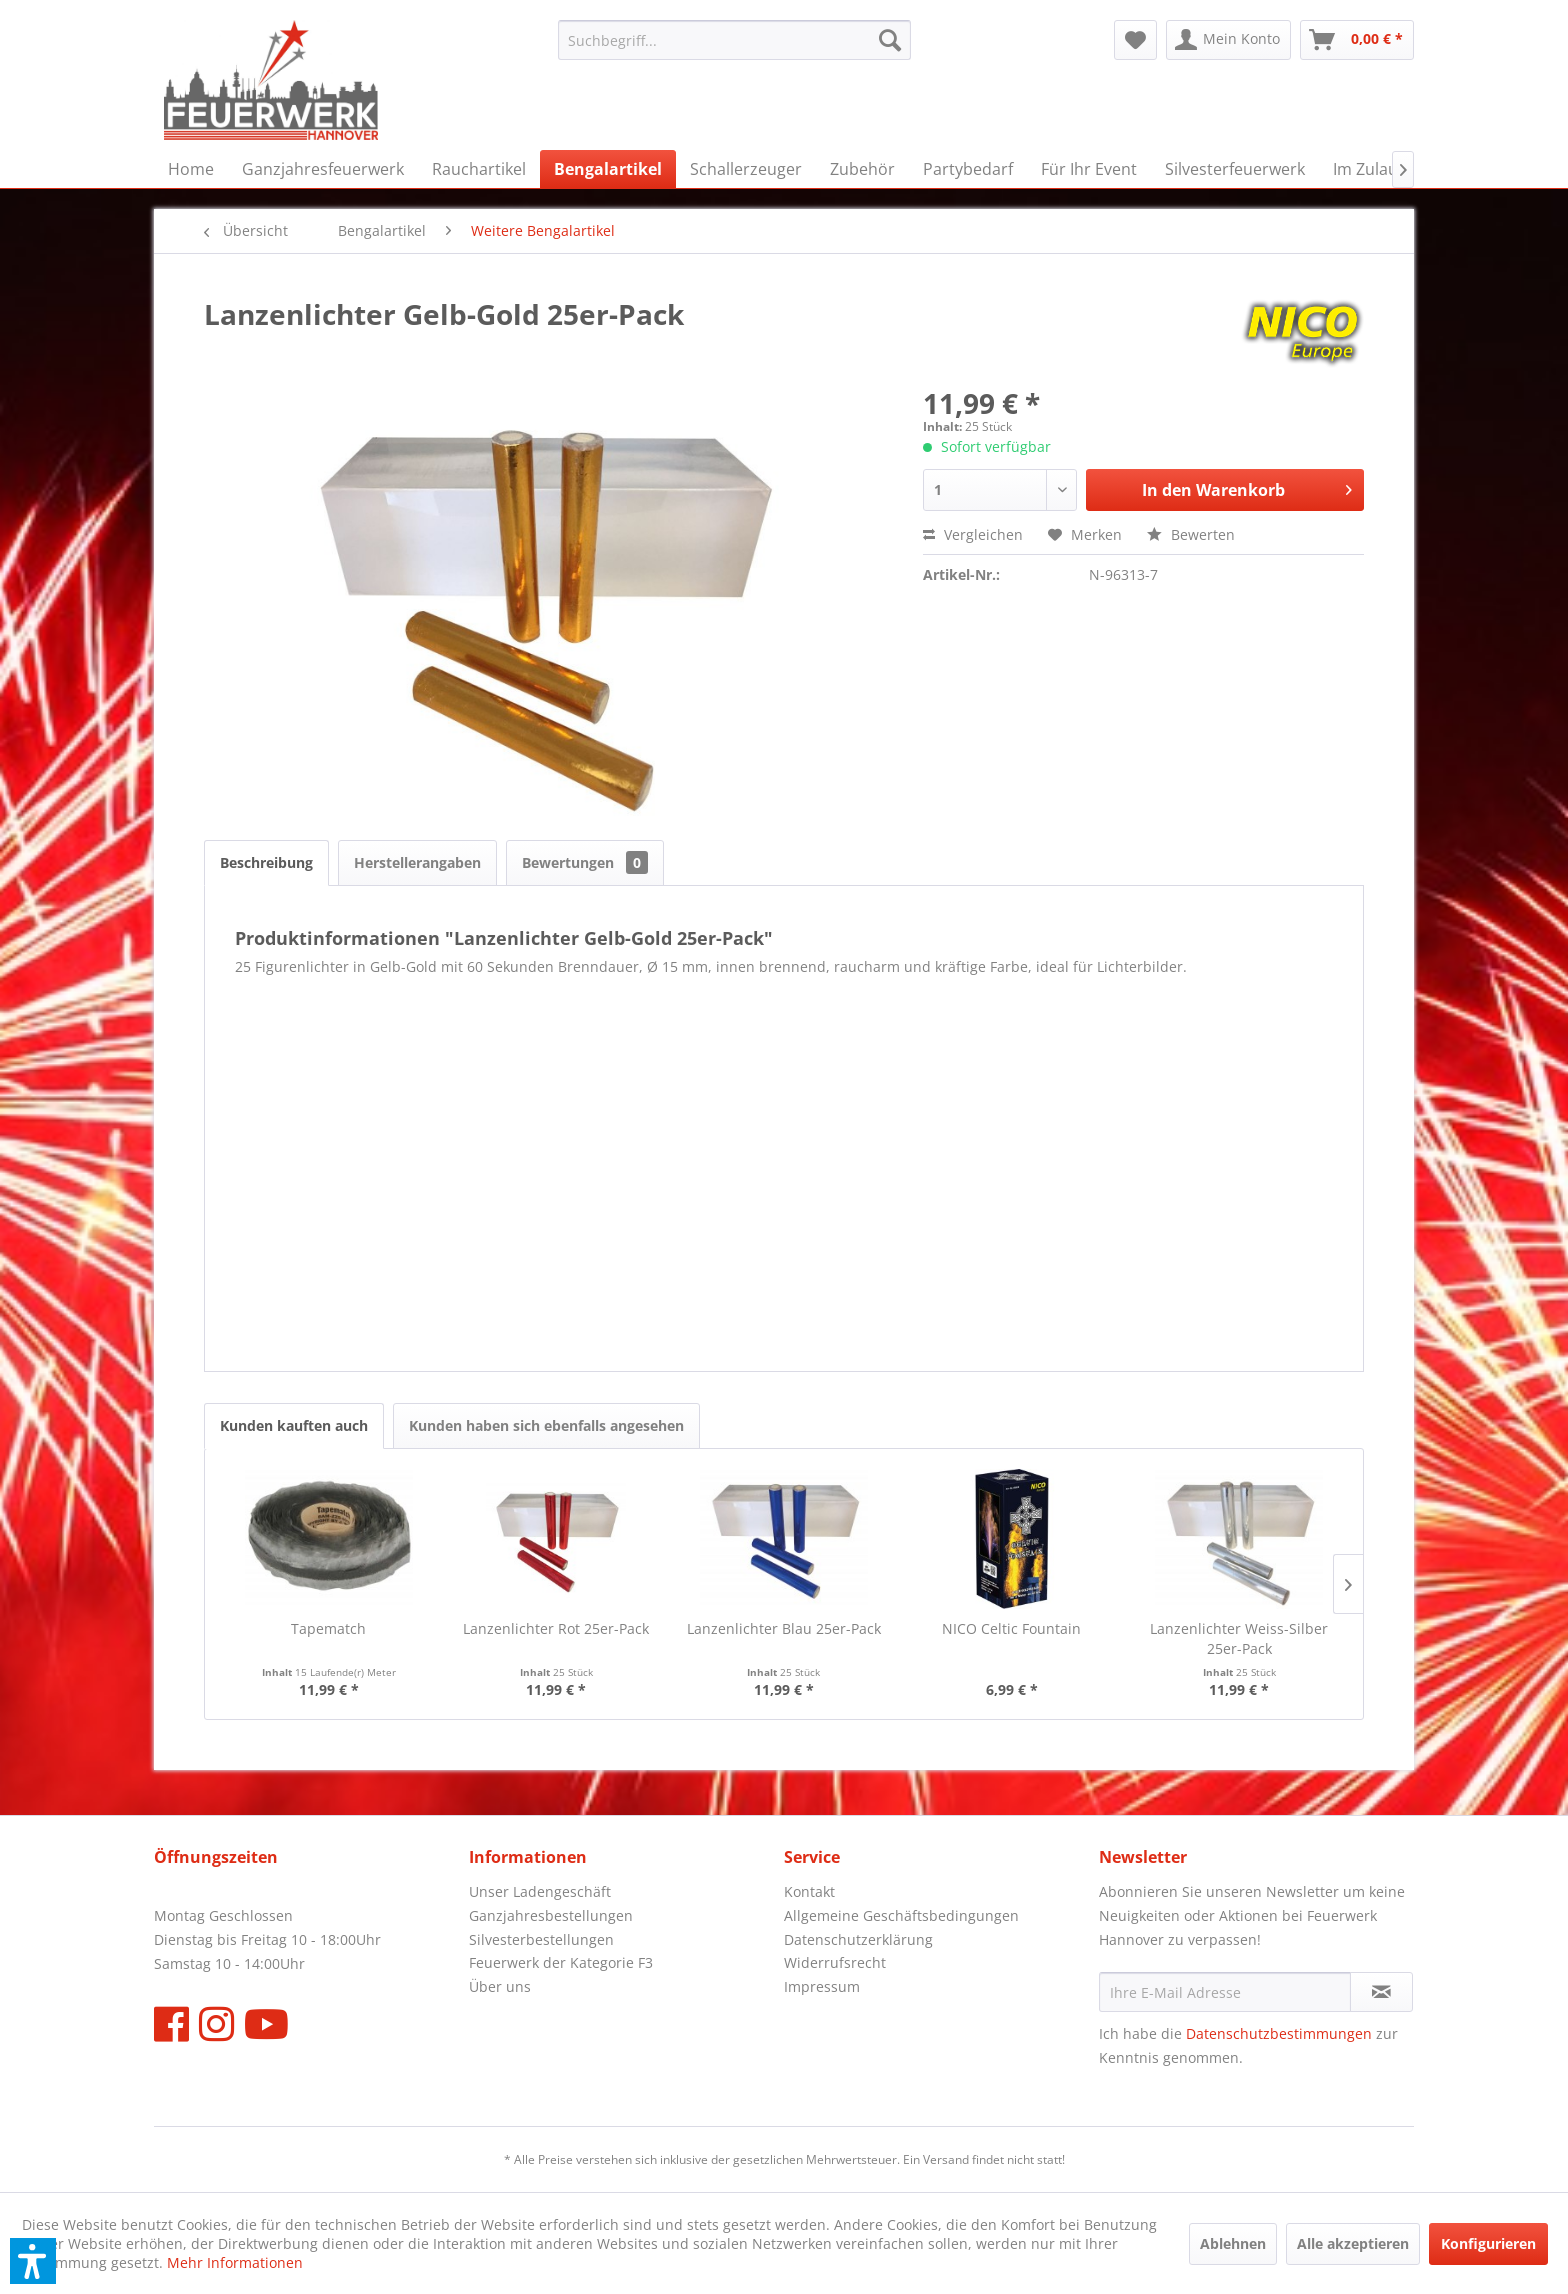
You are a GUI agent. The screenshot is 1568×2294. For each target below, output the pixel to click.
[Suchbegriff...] (734, 40)
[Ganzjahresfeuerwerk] (323, 169)
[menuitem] (734, 40)
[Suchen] (890, 40)
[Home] (191, 169)
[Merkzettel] (1135, 40)
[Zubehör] (862, 169)
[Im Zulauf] (1368, 169)
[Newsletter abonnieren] (1381, 1992)
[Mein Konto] (1228, 40)
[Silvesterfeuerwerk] (1235, 169)
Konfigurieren (1488, 2243)
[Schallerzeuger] (746, 169)
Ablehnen (1233, 2243)
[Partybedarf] (968, 169)
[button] (33, 2261)
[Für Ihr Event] (1089, 169)
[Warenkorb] (1357, 40)
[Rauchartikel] (479, 169)
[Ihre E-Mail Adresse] (1225, 1992)
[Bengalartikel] (608, 169)
